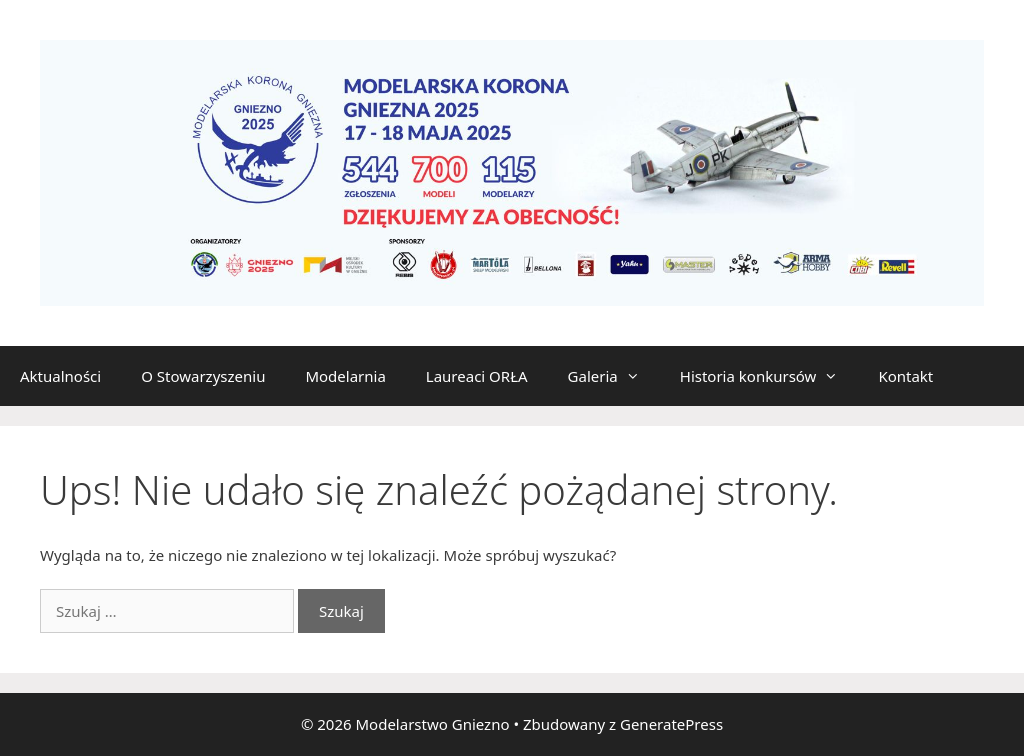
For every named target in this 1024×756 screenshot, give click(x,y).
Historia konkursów (769, 376)
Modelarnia (345, 376)
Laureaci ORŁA (477, 376)
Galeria (614, 376)
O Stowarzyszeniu (203, 376)
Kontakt (905, 376)
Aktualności (60, 376)
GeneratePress (671, 724)
